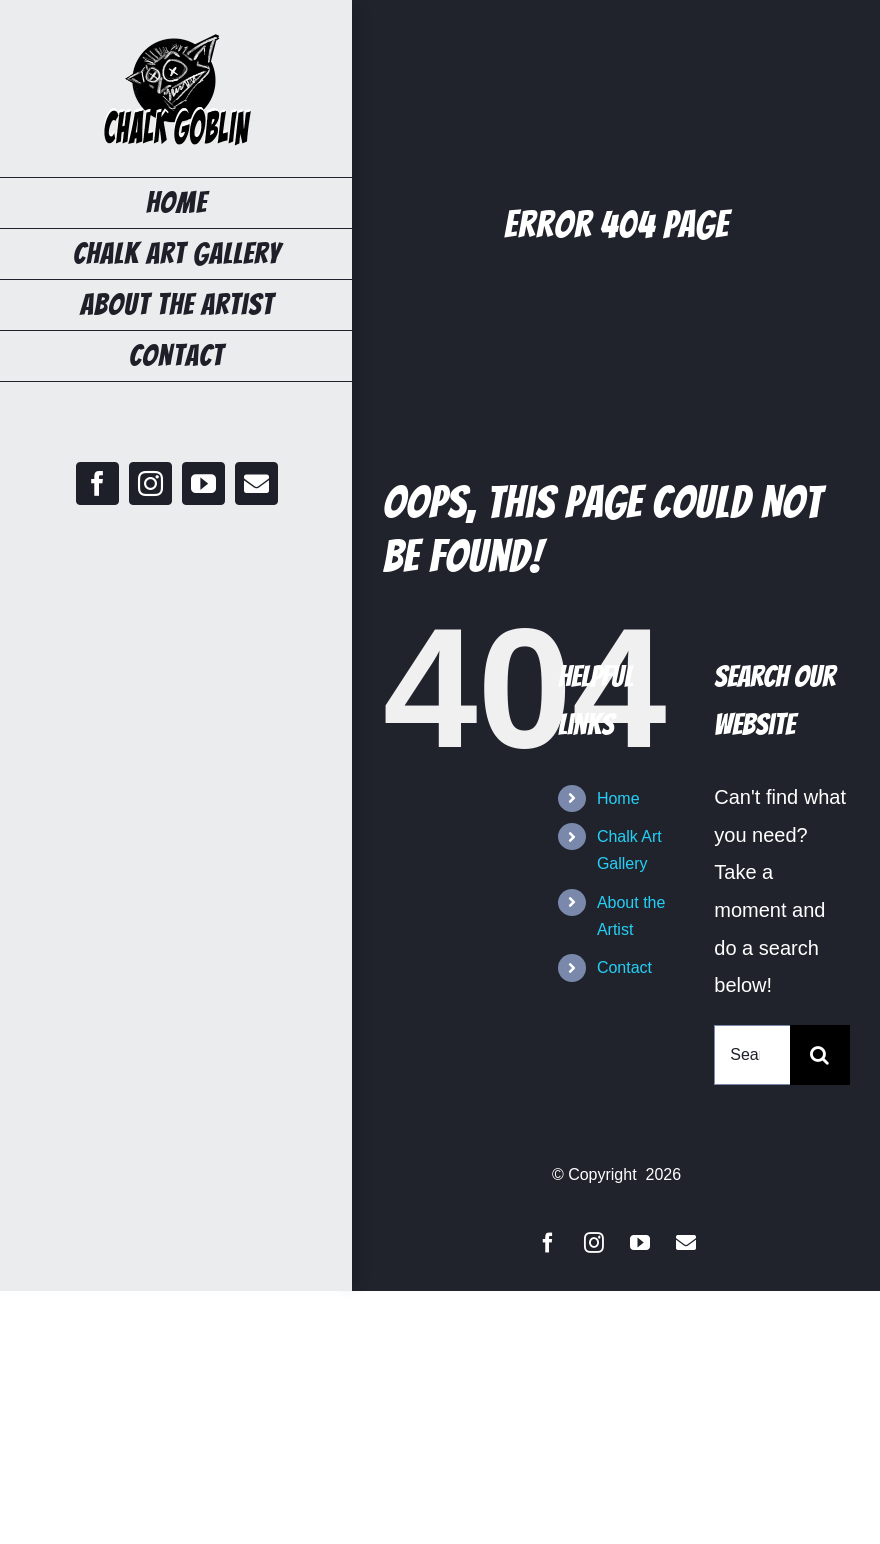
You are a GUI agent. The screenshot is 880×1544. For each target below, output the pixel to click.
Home (618, 798)
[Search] (820, 1055)
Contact (624, 967)
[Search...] (752, 1055)
